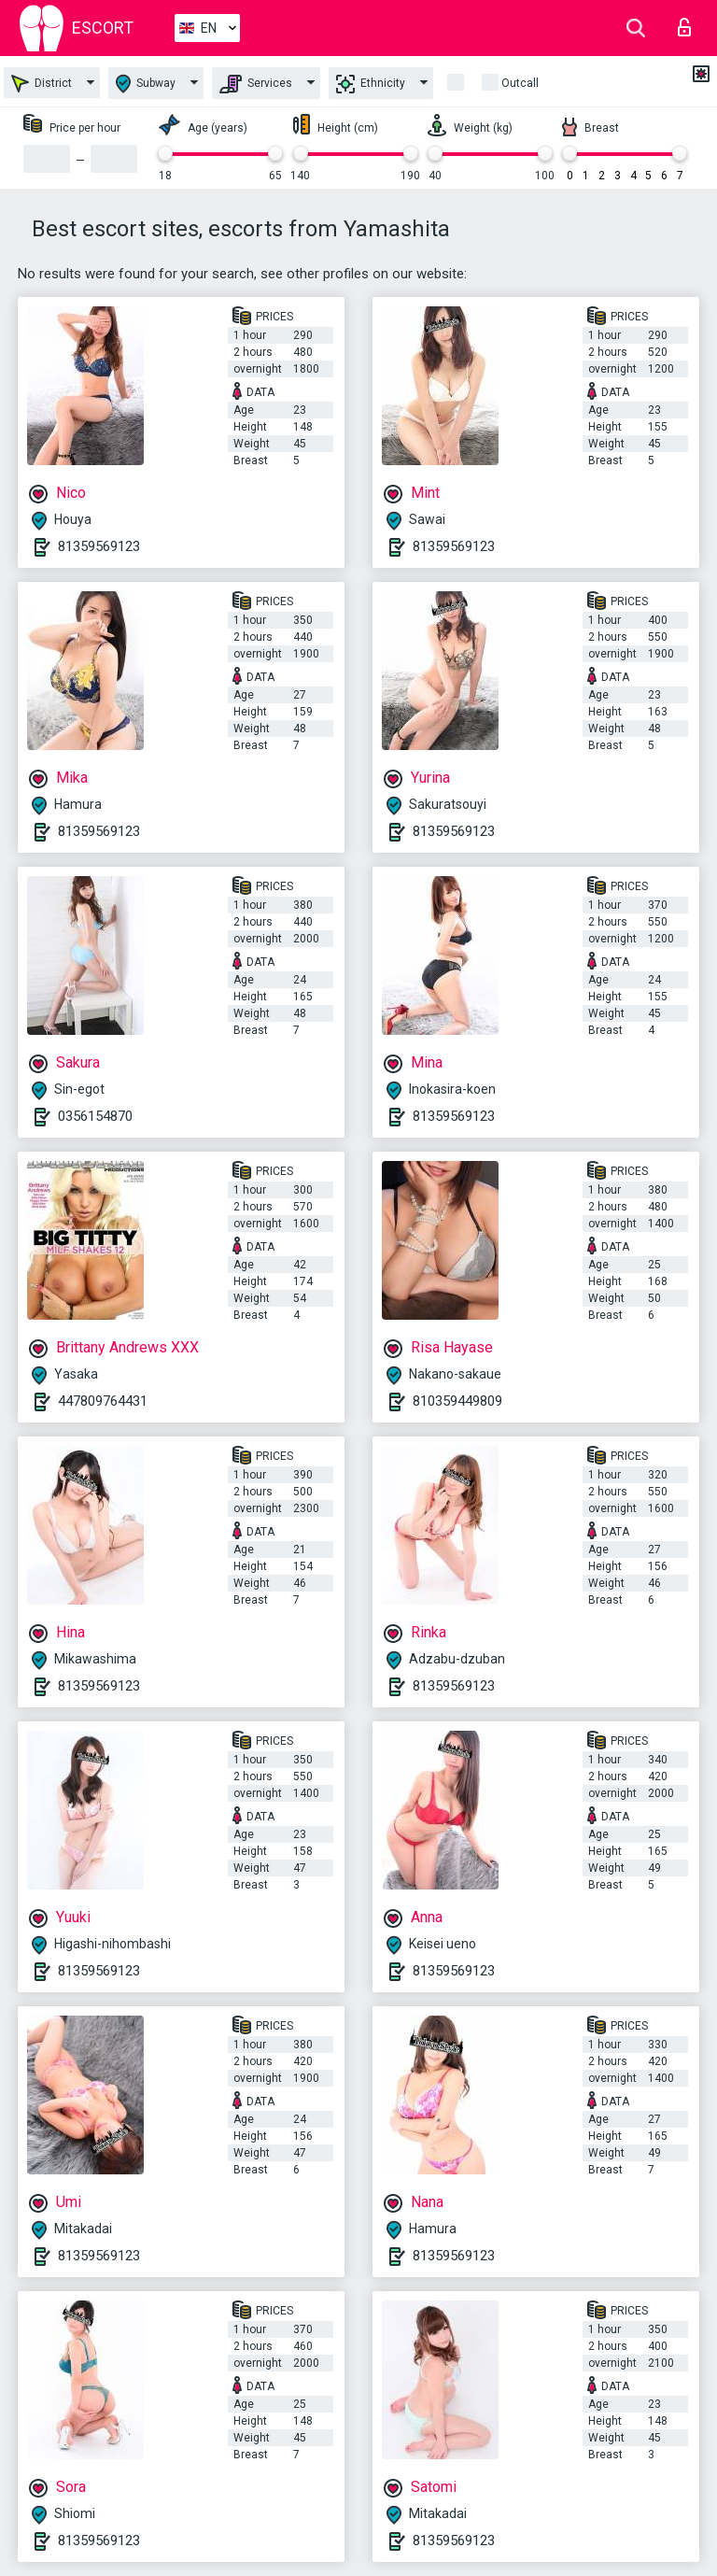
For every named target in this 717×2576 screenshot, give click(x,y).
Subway (146, 83)
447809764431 (103, 1401)
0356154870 (95, 1116)
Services (255, 84)
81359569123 (99, 546)
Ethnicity (370, 84)
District (41, 83)
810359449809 (457, 1401)
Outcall (520, 83)
